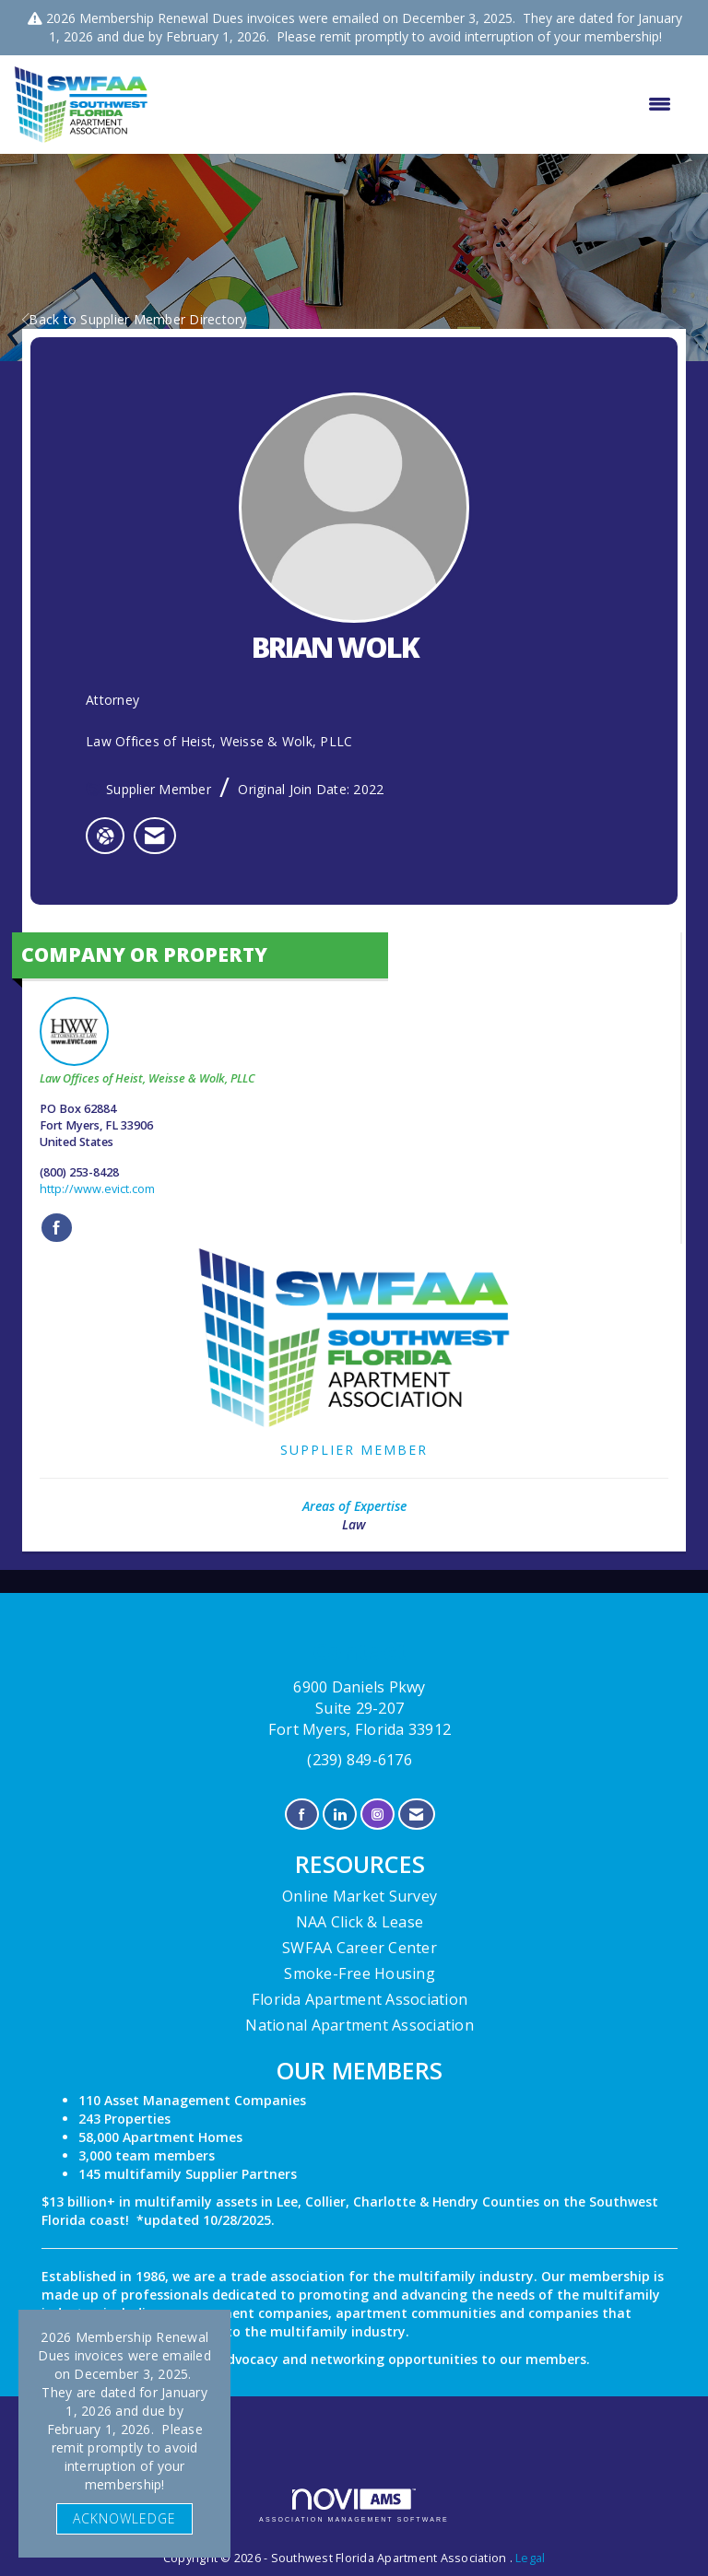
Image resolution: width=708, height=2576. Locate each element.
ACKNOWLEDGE (124, 2518)
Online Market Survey (359, 1896)
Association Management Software (354, 2505)
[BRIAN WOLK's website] (105, 835)
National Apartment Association (359, 2025)
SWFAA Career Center (359, 1948)
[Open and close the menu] (419, 104)
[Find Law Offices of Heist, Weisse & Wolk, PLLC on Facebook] (57, 1228)
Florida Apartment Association (359, 1999)
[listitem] (154, 835)
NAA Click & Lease (359, 1922)
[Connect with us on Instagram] (377, 1814)
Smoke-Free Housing (359, 1973)
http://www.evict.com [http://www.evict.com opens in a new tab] (97, 1189)
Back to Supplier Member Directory (134, 319)
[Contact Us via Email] (416, 1814)
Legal (530, 2558)
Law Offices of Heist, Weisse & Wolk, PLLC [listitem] (147, 1041)
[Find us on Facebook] (302, 1814)
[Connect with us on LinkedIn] (340, 1814)
